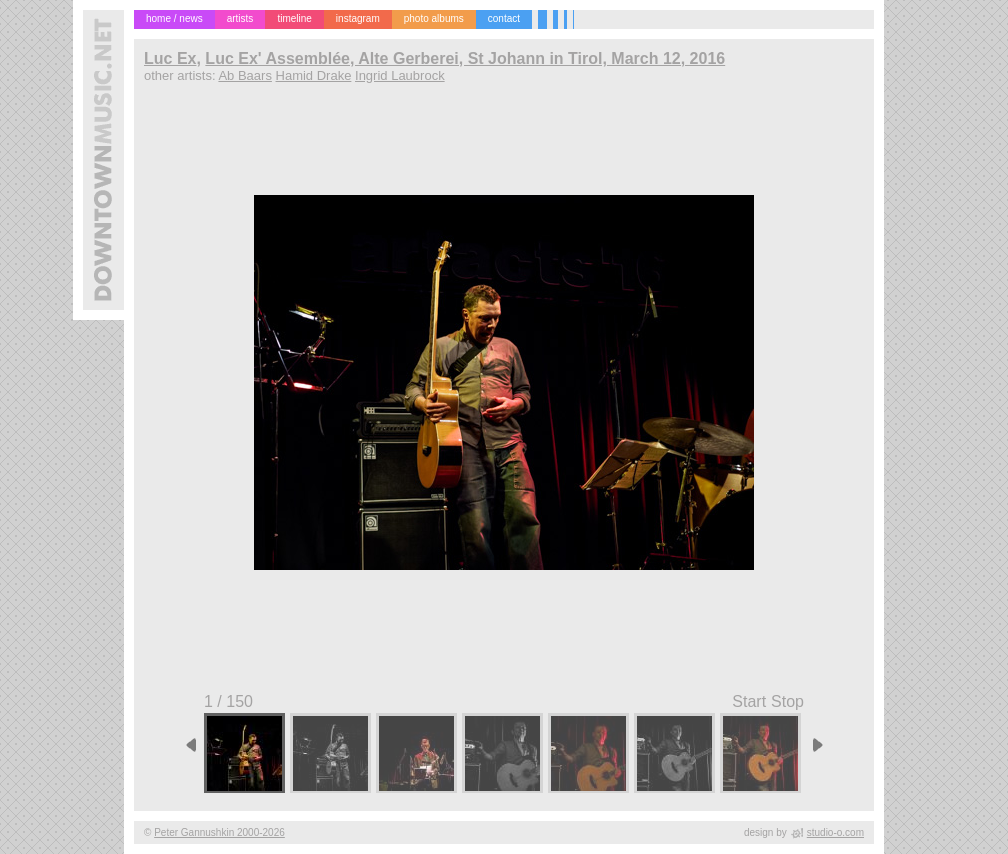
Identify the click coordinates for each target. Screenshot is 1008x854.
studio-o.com (835, 832)
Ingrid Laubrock (400, 75)
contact (504, 18)
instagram (358, 18)
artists (240, 18)
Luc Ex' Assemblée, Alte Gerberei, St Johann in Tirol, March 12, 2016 (465, 58)
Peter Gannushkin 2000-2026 (219, 832)
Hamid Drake (314, 75)
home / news (174, 18)
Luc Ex (170, 58)
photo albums (434, 18)
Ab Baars (244, 75)
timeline (294, 18)
